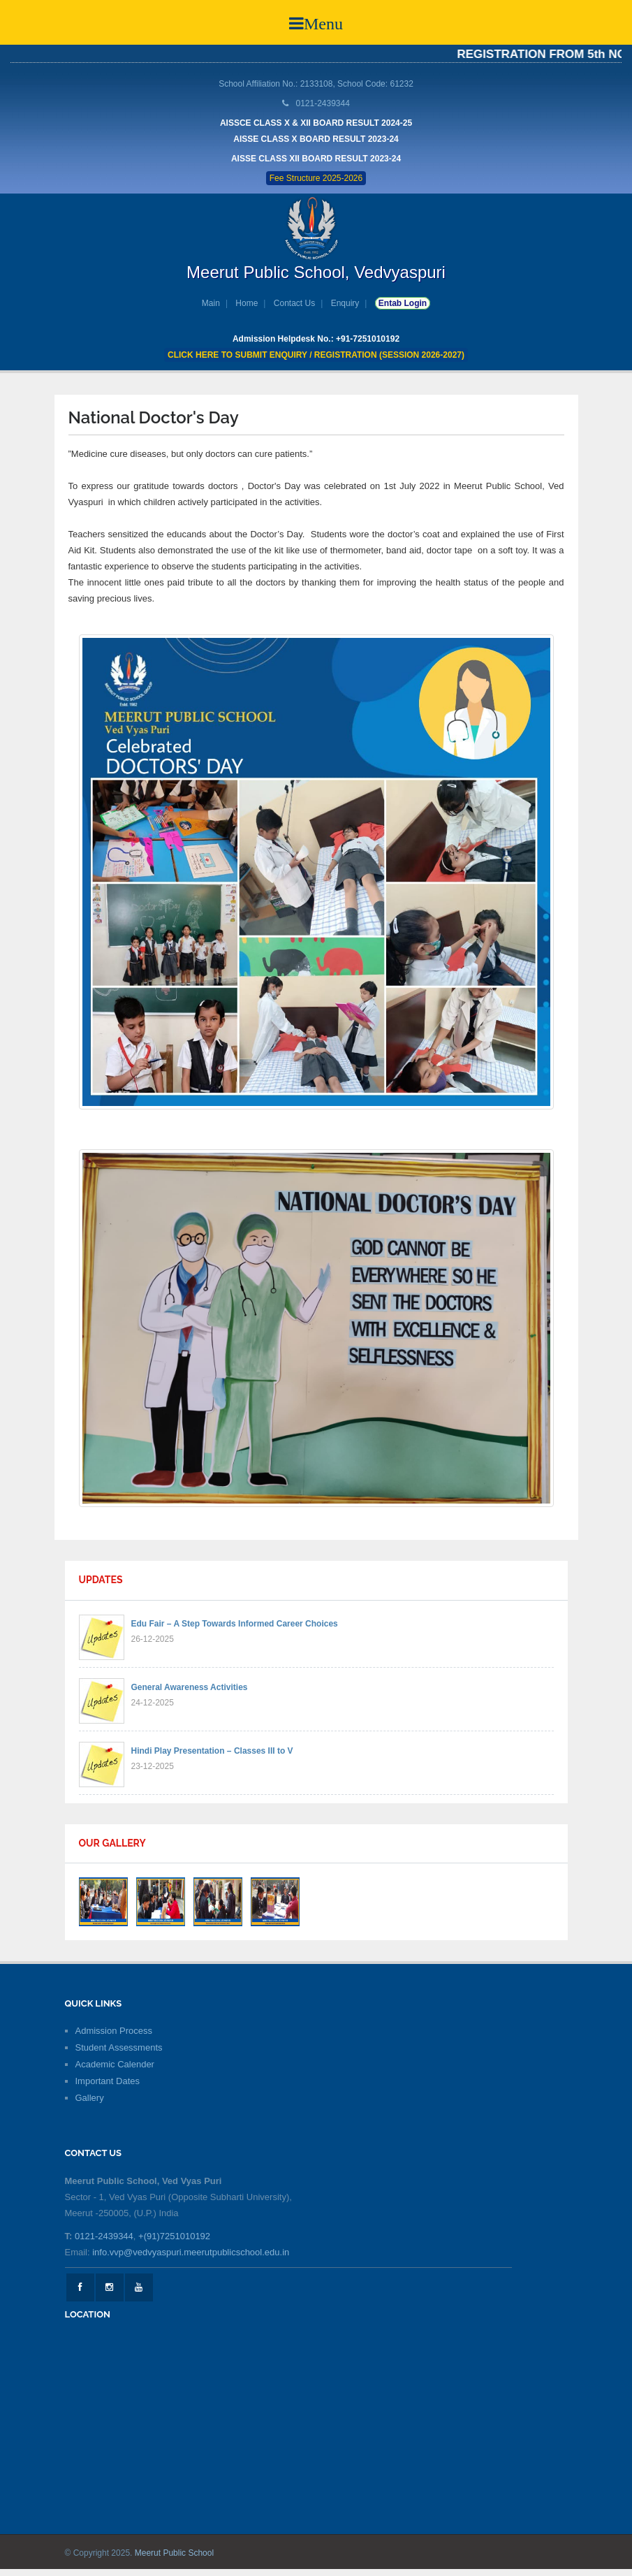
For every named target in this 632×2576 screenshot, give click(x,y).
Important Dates (107, 2081)
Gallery (89, 2098)
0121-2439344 (104, 2236)
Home (246, 303)
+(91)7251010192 (174, 2236)
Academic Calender (114, 2064)
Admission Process (114, 2030)
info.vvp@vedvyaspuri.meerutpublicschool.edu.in (190, 2252)
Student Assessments (119, 2047)
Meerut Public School (174, 2553)
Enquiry (345, 303)
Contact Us (294, 303)
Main (211, 303)
